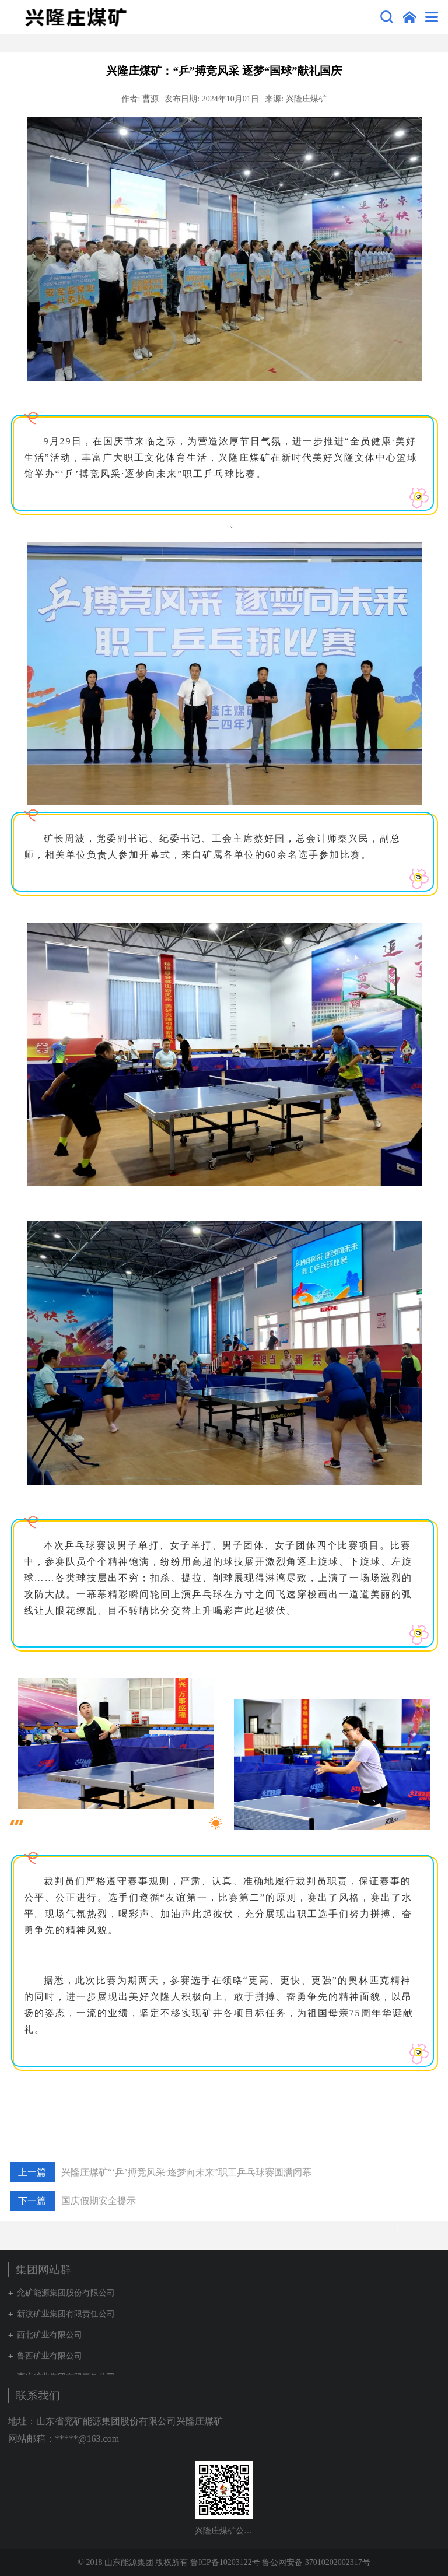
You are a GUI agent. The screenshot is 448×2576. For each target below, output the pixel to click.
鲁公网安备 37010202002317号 (316, 2562)
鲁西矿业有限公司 (49, 2355)
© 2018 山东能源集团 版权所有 (133, 2562)
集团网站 (409, 16)
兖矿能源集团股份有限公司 (66, 2292)
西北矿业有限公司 (49, 2334)
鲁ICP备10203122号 (225, 2562)
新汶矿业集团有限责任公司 (66, 2313)
